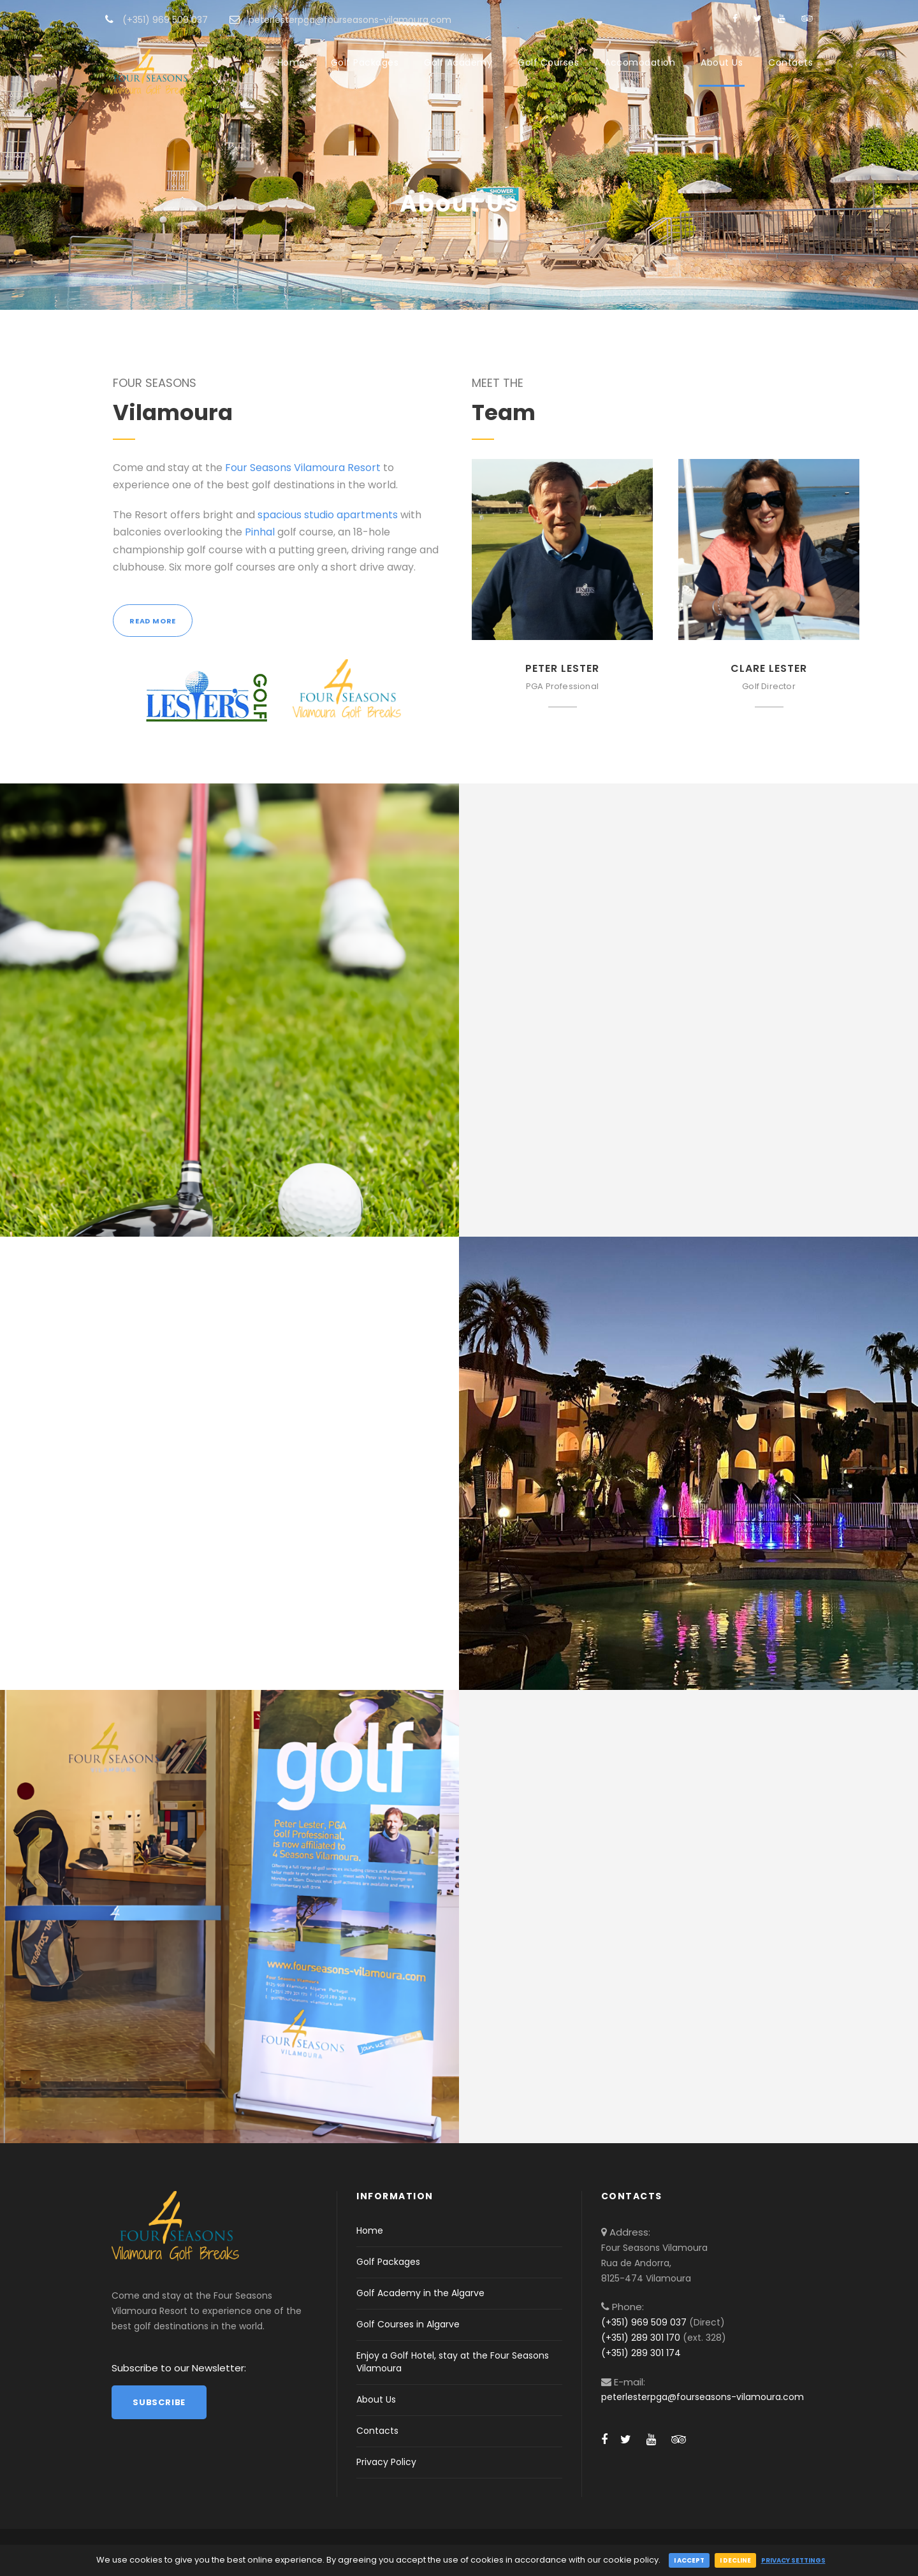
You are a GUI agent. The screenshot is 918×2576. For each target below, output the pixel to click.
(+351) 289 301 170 (640, 2337)
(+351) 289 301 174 (641, 2353)
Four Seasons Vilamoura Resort (303, 467)
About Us (722, 62)
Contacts (790, 62)
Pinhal (260, 532)
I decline (735, 2560)
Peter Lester (562, 668)
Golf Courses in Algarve (408, 2324)
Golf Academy (458, 62)
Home (291, 62)
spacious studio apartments (328, 514)
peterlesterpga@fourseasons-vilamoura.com (702, 2396)
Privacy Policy (386, 2462)
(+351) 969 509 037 (644, 2322)
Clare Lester (769, 668)
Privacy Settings (793, 2560)
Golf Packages (365, 62)
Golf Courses (548, 62)
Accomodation (639, 62)
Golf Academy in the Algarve (420, 2293)
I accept (689, 2560)
